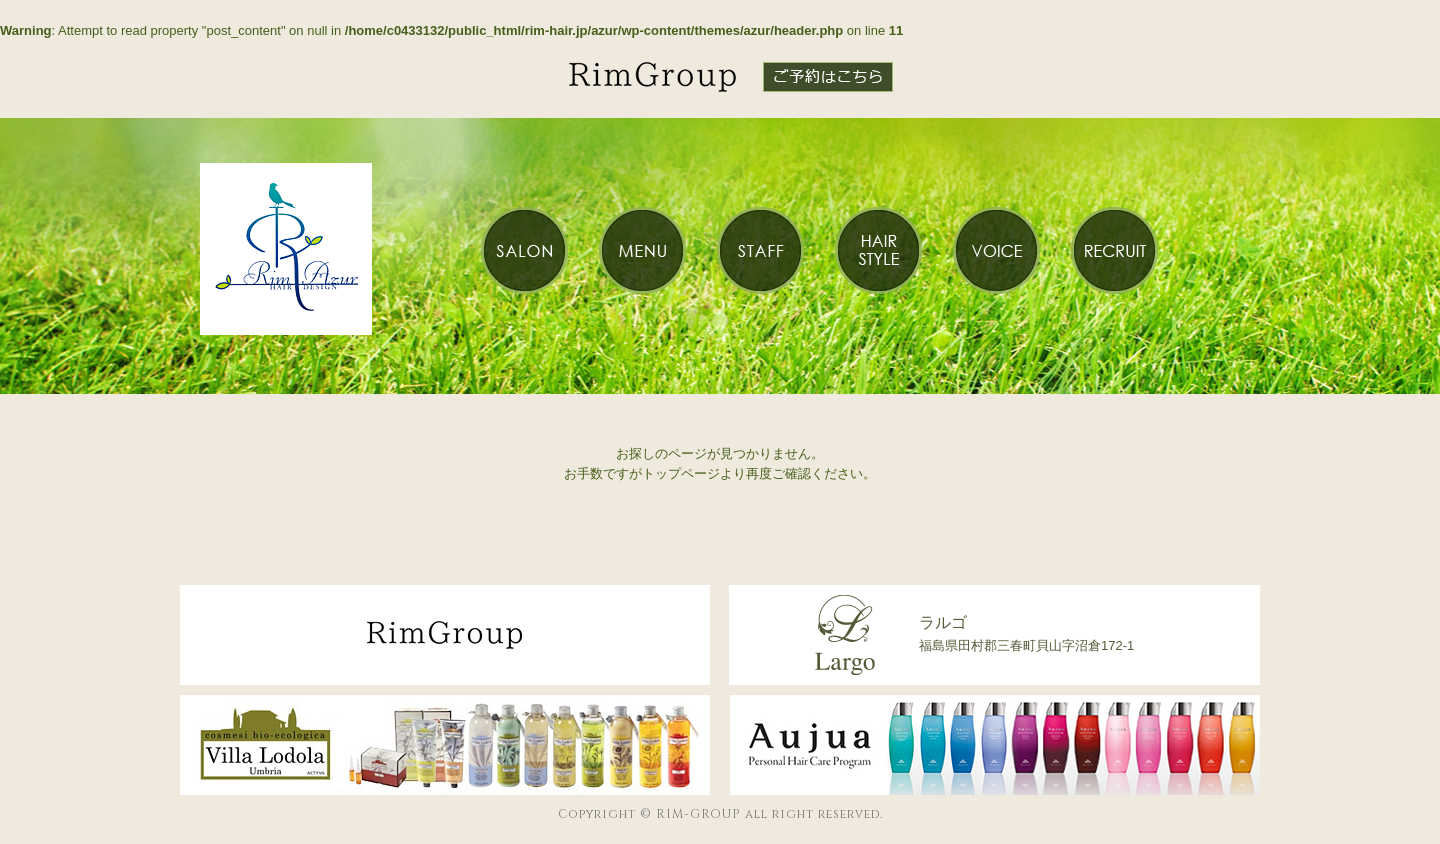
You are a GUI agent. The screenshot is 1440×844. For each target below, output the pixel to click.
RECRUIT (1114, 250)
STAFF (760, 250)
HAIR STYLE (878, 250)
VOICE (996, 250)
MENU (642, 250)
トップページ (681, 473)
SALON (524, 250)
